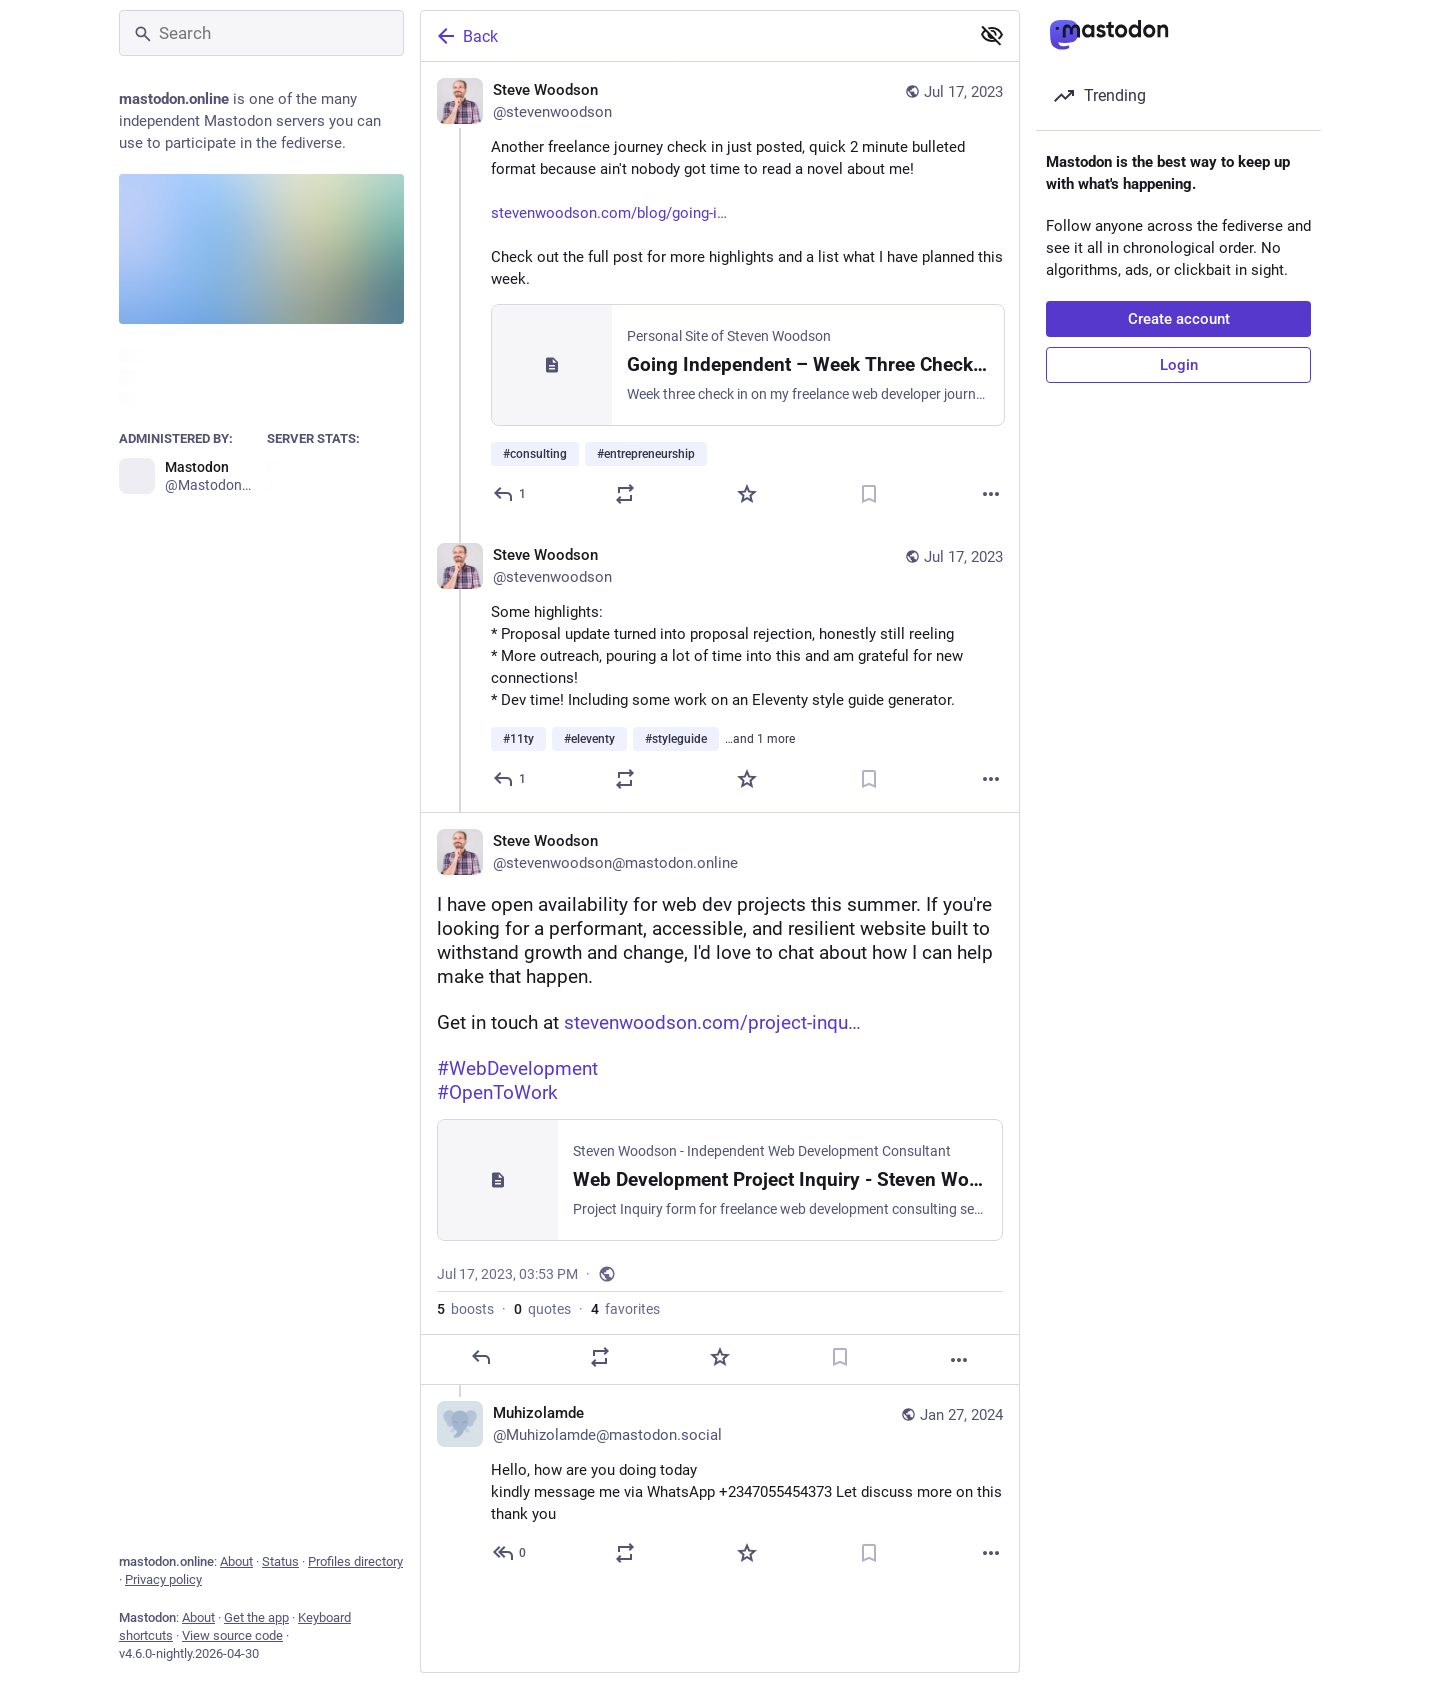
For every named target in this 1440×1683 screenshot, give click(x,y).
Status (280, 1561)
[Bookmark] (869, 494)
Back (466, 36)
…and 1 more (760, 739)
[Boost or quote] (625, 494)
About (236, 1561)
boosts (465, 1309)
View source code (232, 1635)
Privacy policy (163, 1579)
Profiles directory (355, 1561)
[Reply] (510, 494)
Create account (1179, 319)
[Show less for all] (992, 35)
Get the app (256, 1617)
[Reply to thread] (510, 779)
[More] (991, 494)
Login (1179, 365)
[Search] (261, 33)
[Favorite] (747, 494)
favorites (625, 1309)
